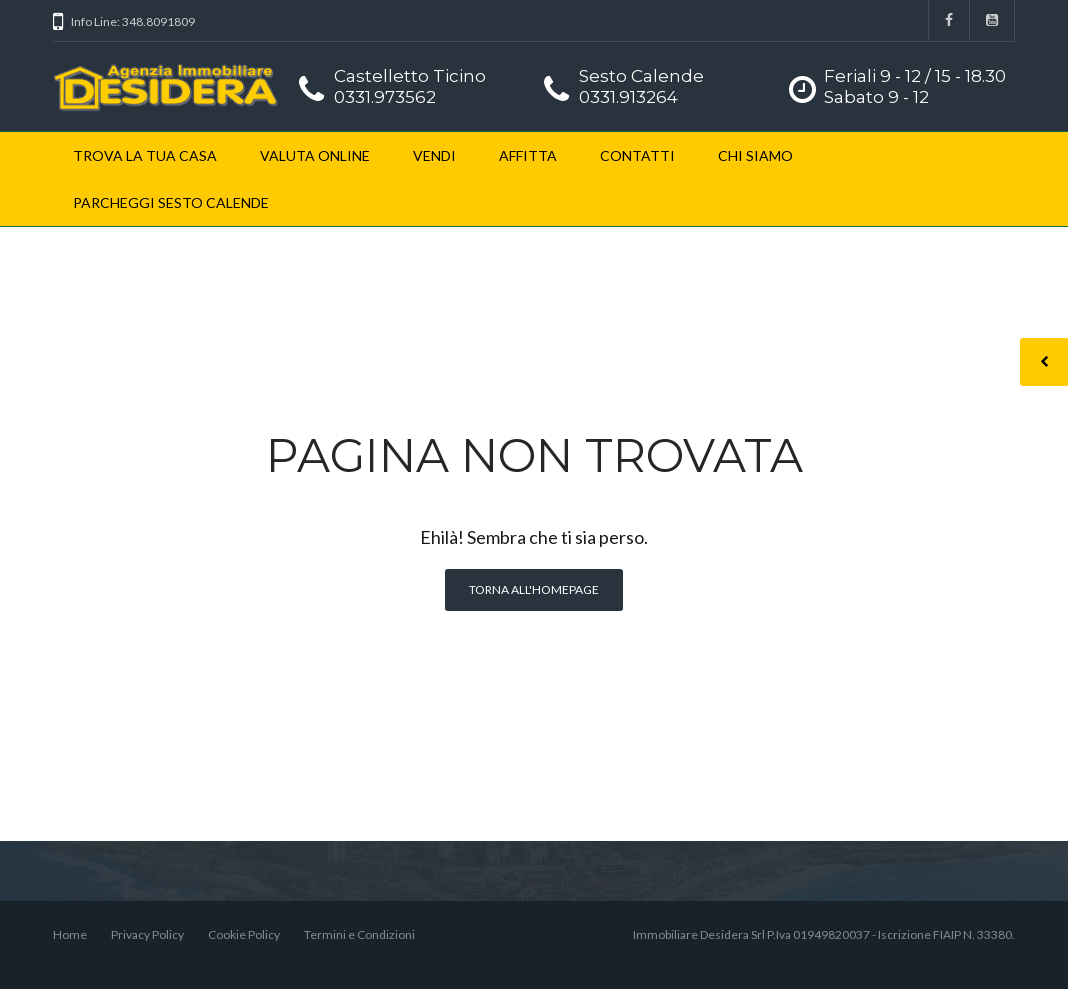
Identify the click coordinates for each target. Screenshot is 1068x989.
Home (70, 934)
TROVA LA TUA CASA (145, 155)
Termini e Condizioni (359, 934)
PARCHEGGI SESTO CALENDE (171, 202)
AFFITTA (528, 155)
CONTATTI (637, 155)
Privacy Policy (147, 934)
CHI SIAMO (755, 155)
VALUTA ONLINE (315, 155)
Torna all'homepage (534, 589)
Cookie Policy (244, 934)
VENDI (434, 155)
